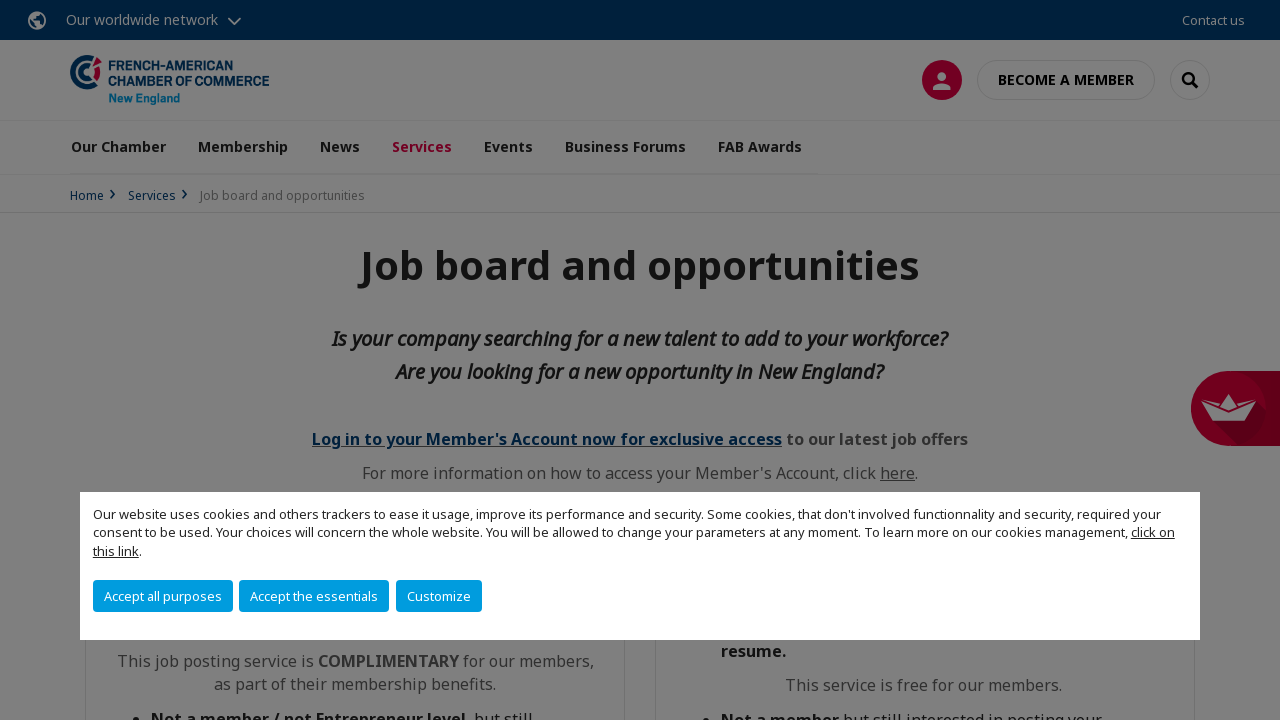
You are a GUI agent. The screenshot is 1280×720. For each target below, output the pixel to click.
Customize (439, 596)
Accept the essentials (314, 596)
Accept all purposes (163, 596)
